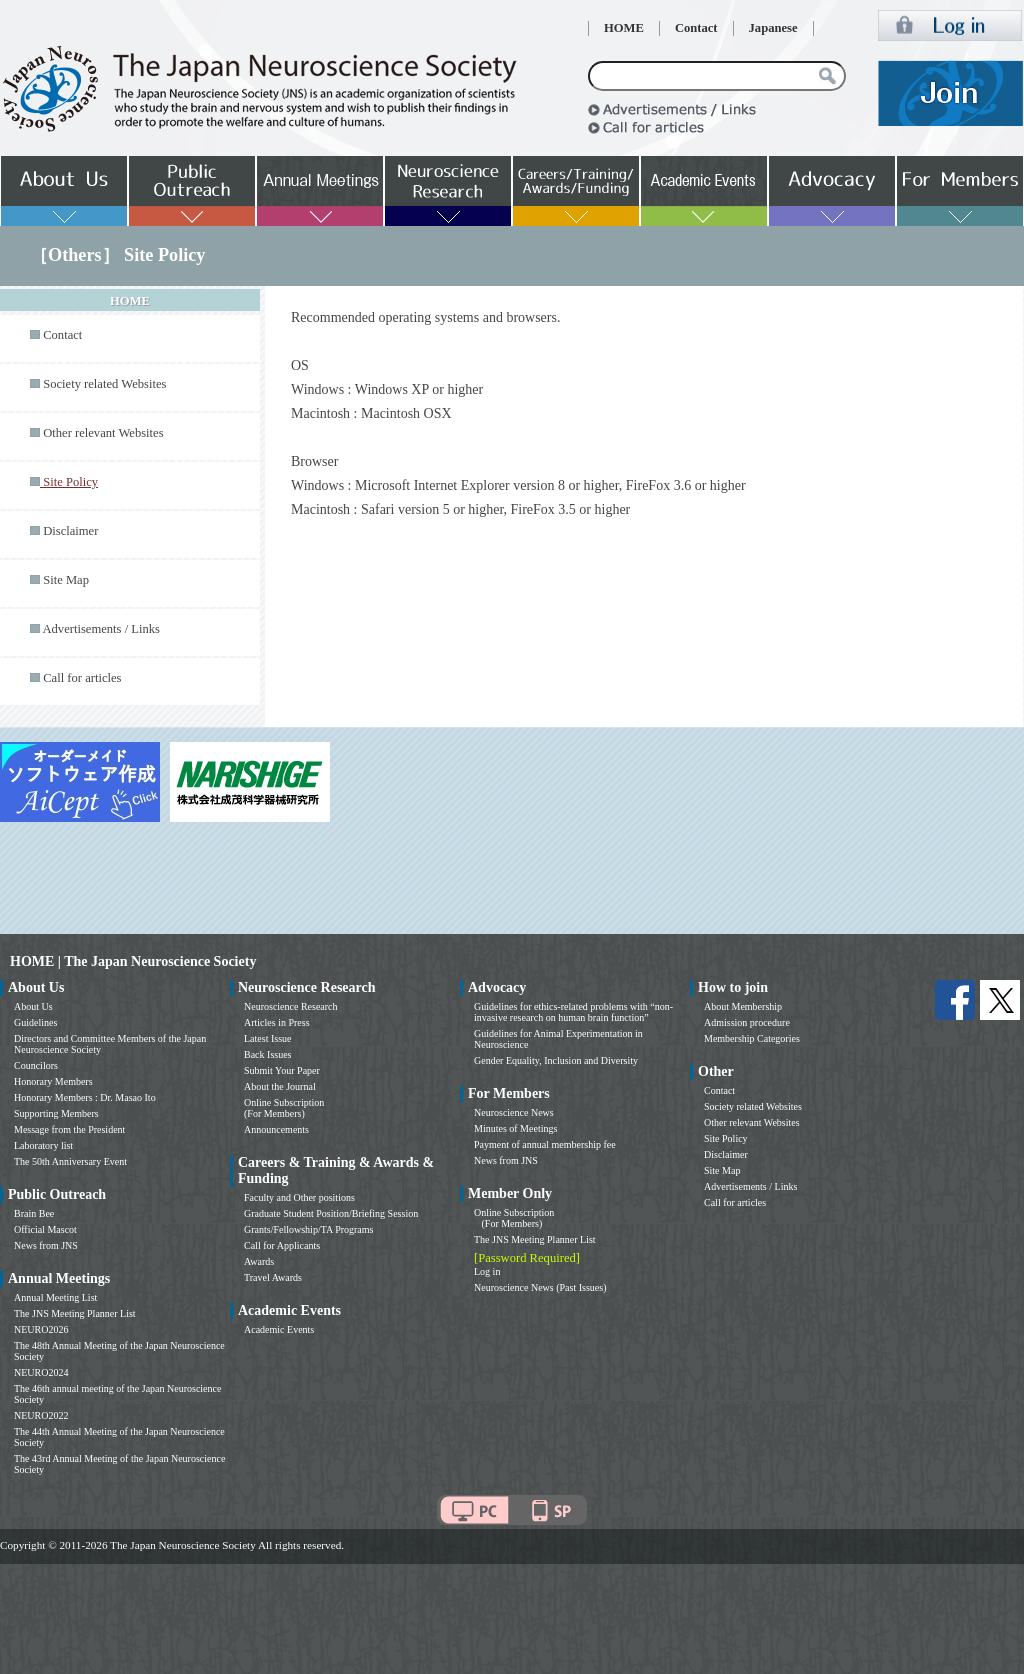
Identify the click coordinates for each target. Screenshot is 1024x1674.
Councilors (36, 1065)
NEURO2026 (41, 1329)
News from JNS (46, 1245)
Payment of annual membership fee (545, 1144)
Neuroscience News (514, 1112)
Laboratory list (43, 1145)
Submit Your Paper (282, 1070)
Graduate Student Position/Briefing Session (331, 1213)
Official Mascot (45, 1229)
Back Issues (268, 1054)
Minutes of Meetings (515, 1128)
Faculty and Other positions (299, 1197)
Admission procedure (747, 1022)
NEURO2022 (41, 1415)
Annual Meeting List (55, 1297)
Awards (259, 1261)
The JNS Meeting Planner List (75, 1313)
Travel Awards (273, 1277)
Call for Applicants (282, 1245)
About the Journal (280, 1086)
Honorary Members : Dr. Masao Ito (85, 1097)
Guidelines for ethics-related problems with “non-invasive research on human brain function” (573, 1012)
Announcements (276, 1129)
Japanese (773, 28)
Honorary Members (53, 1081)
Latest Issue (268, 1038)
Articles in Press (277, 1022)
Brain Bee (34, 1213)
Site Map (66, 580)
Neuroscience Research (291, 1006)
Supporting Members (56, 1113)
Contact (696, 28)
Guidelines (35, 1022)
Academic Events (279, 1329)
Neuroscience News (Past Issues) (540, 1287)
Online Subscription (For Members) (284, 1108)
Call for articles (82, 678)
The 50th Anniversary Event (70, 1161)
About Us (33, 1006)
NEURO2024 (41, 1372)
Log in (487, 1271)
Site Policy (726, 1138)
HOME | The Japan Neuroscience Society (133, 961)
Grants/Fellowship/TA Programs (308, 1229)
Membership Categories (752, 1038)
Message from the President (69, 1129)
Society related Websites (104, 384)
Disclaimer (70, 531)
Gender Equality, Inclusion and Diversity (556, 1060)
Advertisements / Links (101, 629)
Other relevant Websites (103, 433)
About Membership (743, 1006)
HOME (624, 28)
